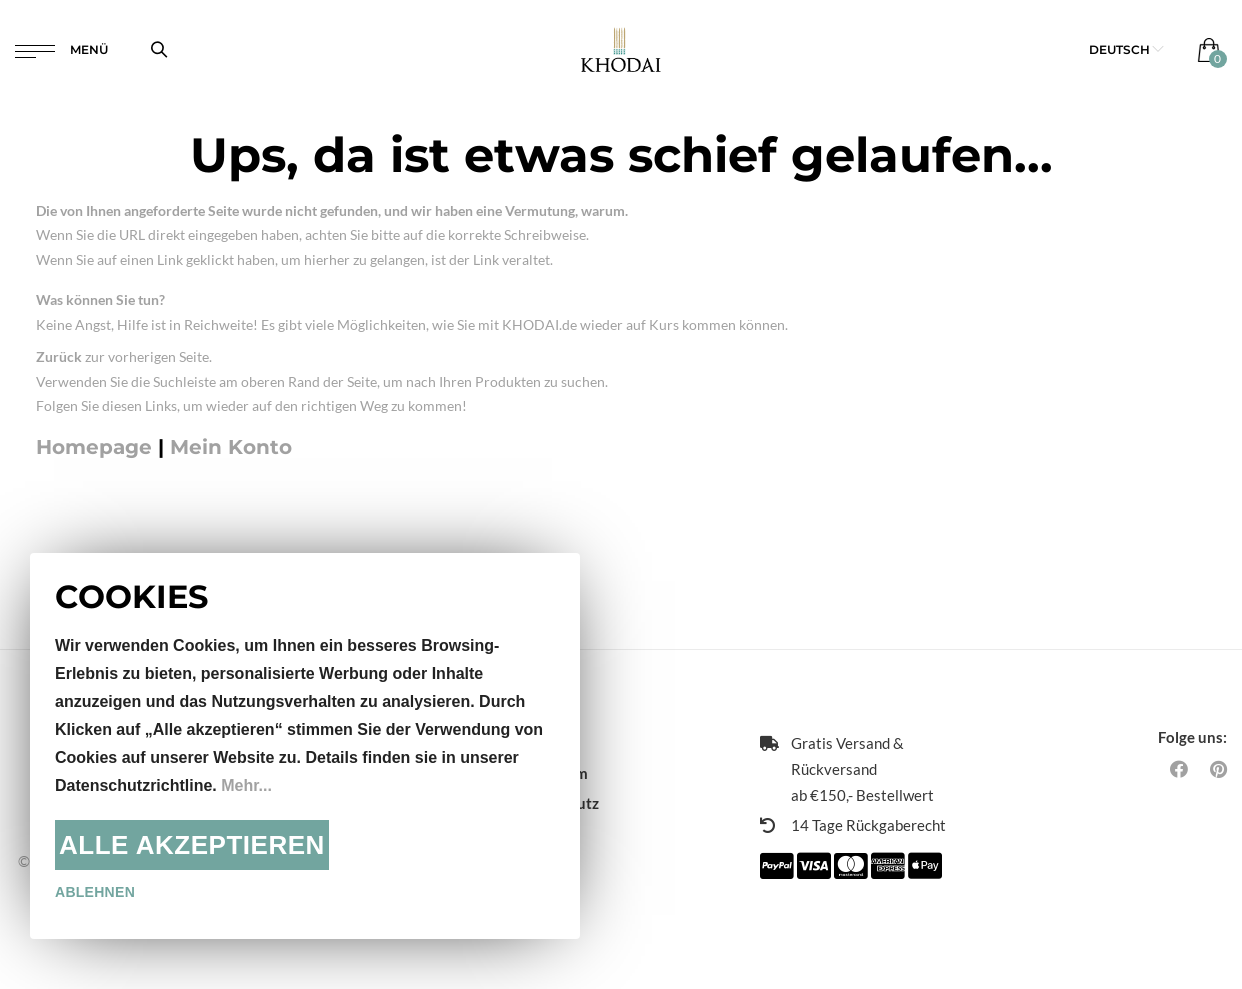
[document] (305, 746)
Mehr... (246, 785)
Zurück (59, 356)
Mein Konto (231, 447)
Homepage (94, 447)
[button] (1126, 49)
